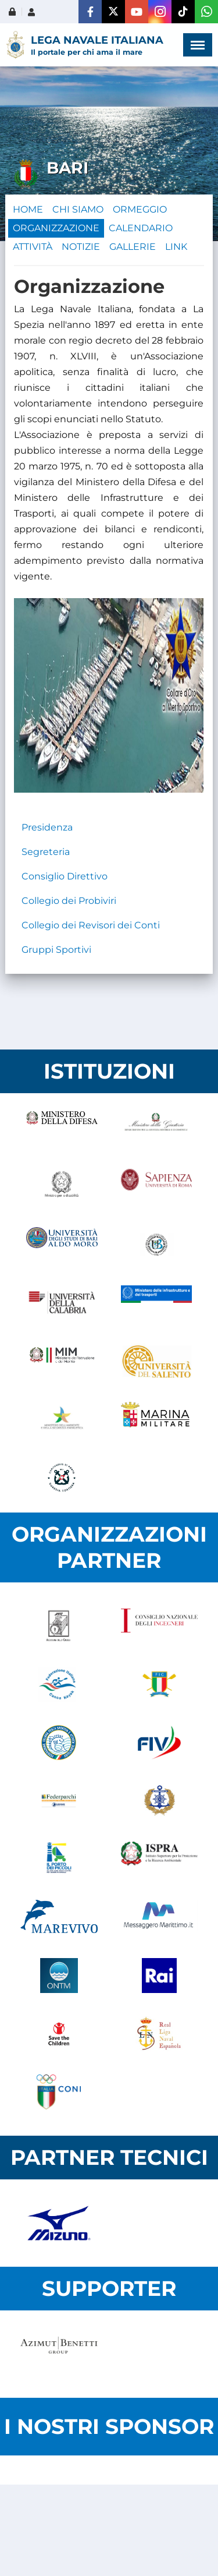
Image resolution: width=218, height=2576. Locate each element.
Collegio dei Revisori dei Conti (91, 925)
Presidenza (47, 827)
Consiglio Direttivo (65, 876)
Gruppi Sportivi (56, 949)
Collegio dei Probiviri (69, 900)
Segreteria (46, 851)
